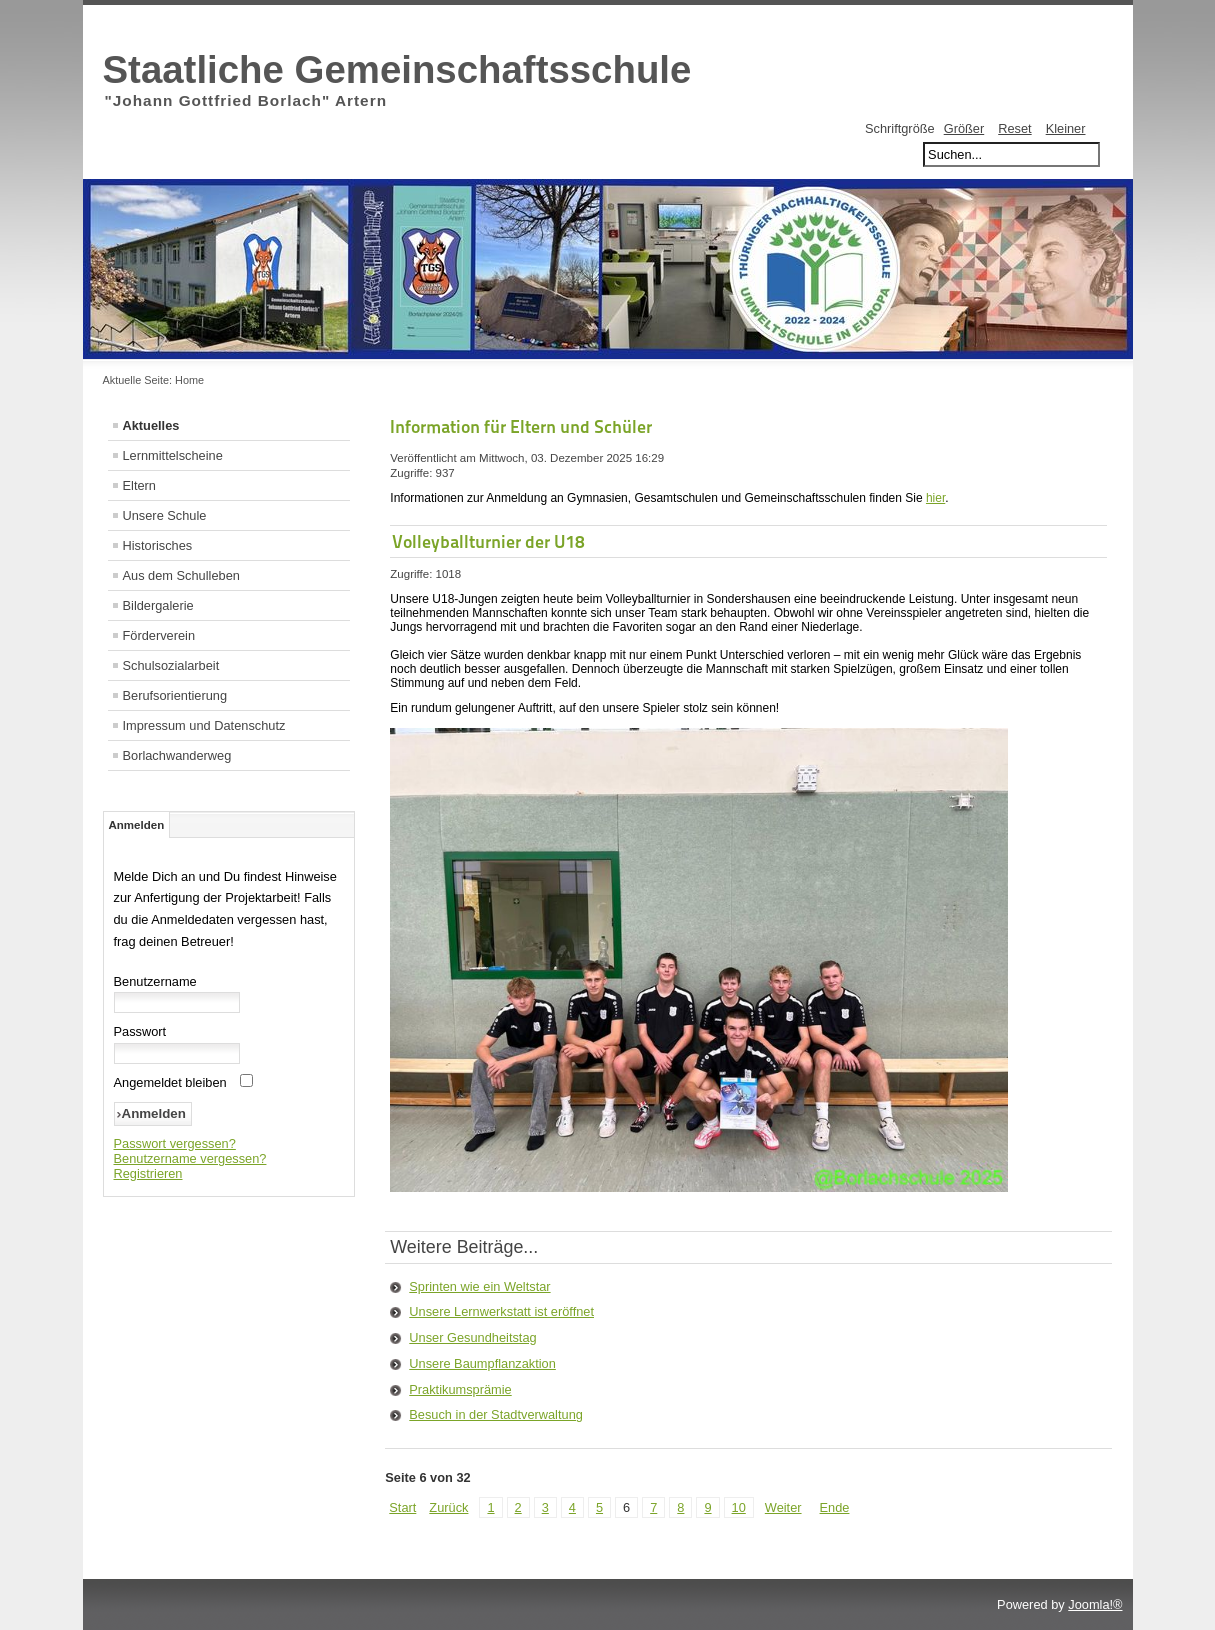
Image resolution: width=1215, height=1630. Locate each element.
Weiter (783, 1507)
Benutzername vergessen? (190, 1158)
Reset (1014, 128)
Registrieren (148, 1173)
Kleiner (1066, 128)
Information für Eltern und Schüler (521, 426)
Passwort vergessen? (175, 1143)
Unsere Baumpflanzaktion (482, 1363)
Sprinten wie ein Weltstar (479, 1286)
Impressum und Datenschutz (204, 725)
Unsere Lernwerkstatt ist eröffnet (501, 1311)
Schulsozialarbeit (171, 665)
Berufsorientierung (175, 695)
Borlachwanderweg (177, 755)
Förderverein (159, 635)
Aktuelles (151, 425)
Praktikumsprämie (460, 1389)
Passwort (140, 1031)
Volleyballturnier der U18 (488, 541)
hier (935, 498)
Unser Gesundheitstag (472, 1337)
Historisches (158, 545)
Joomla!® (1095, 1604)
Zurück (448, 1507)
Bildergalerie (158, 605)
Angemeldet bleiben (170, 1082)
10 (739, 1507)
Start (402, 1507)
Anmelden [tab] (137, 825)
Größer (964, 128)
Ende (835, 1507)
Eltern (139, 485)
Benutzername (155, 981)
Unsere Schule (165, 515)
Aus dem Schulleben (181, 575)
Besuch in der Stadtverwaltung (496, 1414)
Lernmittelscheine (173, 455)
